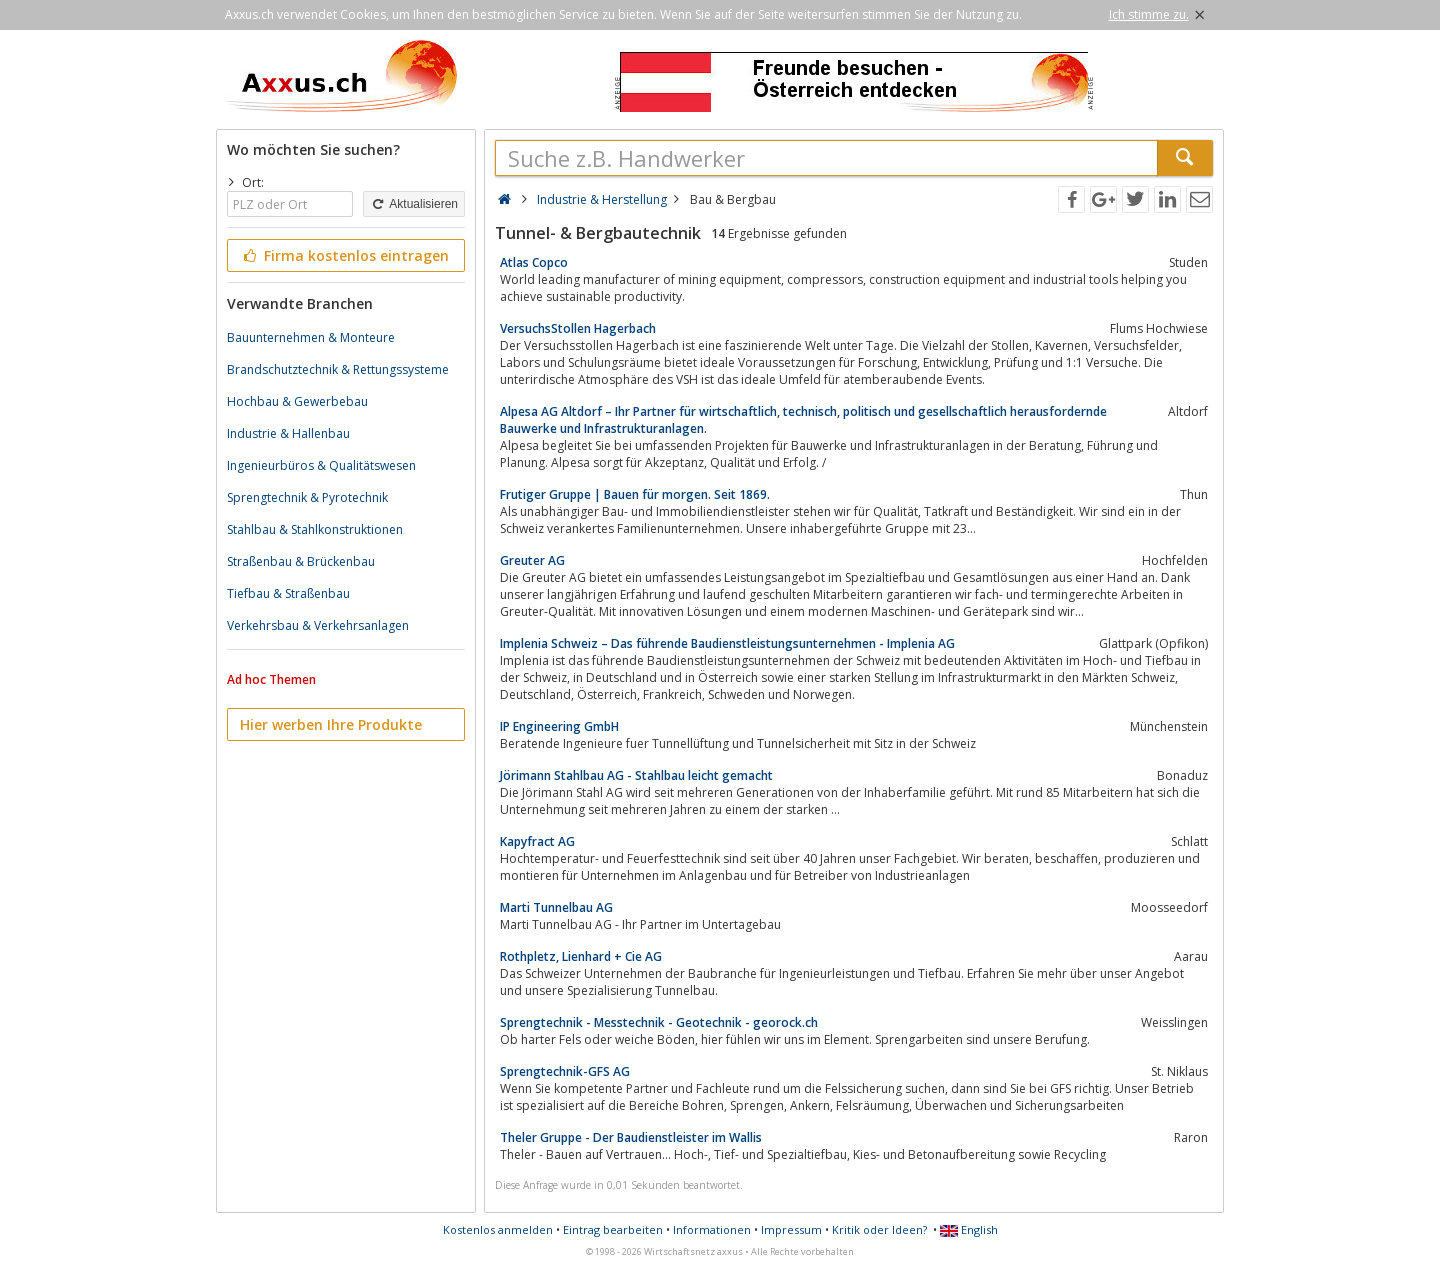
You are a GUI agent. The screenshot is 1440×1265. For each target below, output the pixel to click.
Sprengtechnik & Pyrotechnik (307, 497)
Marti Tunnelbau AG (556, 907)
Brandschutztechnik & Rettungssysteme (338, 369)
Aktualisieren (414, 204)
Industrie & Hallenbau (288, 433)
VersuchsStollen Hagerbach (578, 328)
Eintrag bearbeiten (613, 1229)
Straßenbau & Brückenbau (301, 561)
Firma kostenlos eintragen (344, 255)
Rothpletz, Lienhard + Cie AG (581, 956)
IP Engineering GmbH (559, 726)
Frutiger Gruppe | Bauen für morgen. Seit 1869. (635, 494)
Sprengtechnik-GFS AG (565, 1071)
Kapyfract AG (537, 841)
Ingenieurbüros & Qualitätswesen (321, 465)
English (969, 1229)
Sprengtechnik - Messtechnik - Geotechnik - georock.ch (659, 1022)
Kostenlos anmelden (498, 1229)
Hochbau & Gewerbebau (297, 401)
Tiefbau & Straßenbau (288, 593)
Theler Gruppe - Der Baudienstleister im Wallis (631, 1137)
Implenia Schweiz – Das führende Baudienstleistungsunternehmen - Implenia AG (727, 643)
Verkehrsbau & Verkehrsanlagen (318, 625)
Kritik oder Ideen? (879, 1229)
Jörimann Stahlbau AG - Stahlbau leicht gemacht (636, 775)
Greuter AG (532, 560)
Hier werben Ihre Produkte (331, 724)
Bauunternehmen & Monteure (311, 337)
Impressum (791, 1229)
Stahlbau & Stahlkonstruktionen (315, 529)
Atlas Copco (534, 262)
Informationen (712, 1229)
